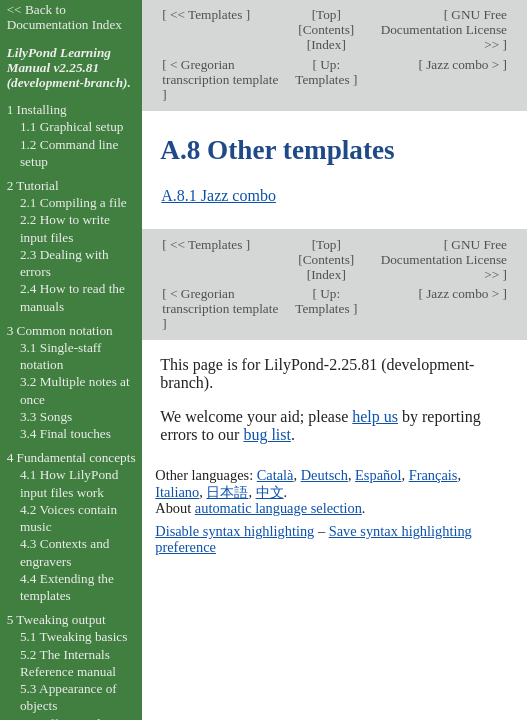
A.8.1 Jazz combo (218, 195)
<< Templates (206, 14)
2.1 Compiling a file (73, 202)
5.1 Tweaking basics (74, 636)
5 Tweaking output (56, 619)
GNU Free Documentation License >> (444, 29)
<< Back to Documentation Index (64, 17)
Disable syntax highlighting (234, 531)
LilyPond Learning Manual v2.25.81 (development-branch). (69, 67)
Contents (326, 29)
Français (433, 475)
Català (275, 475)
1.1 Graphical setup (72, 126)
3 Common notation (60, 330)
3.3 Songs (46, 416)
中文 (270, 492)
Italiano (177, 492)
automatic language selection (278, 508)
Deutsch (324, 475)
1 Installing (37, 109)
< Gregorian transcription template (220, 72)
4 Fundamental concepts (71, 457)
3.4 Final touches (65, 433)
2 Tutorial (33, 185)
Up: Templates (324, 72)
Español (378, 475)
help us (375, 416)
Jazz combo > (463, 64)
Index (326, 44)
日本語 (227, 492)
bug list (267, 434)
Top (326, 14)
